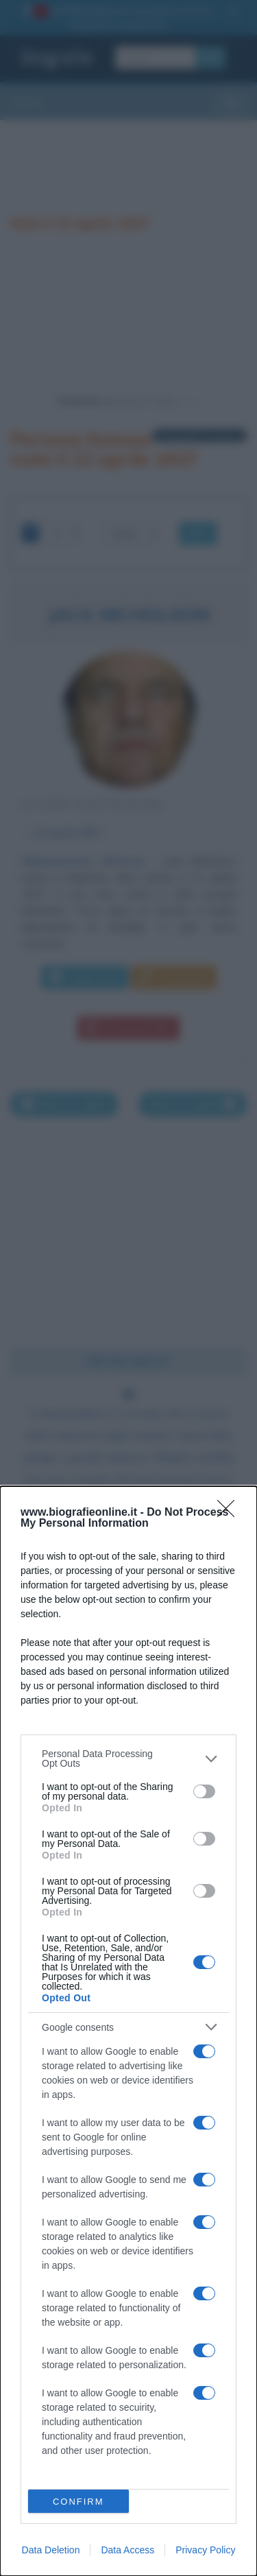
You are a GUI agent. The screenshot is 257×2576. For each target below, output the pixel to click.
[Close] (230, 1513)
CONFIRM (78, 2501)
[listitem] (128, 1758)
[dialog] (128, 2031)
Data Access (127, 2549)
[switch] (204, 1791)
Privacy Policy (205, 2549)
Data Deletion (51, 2549)
